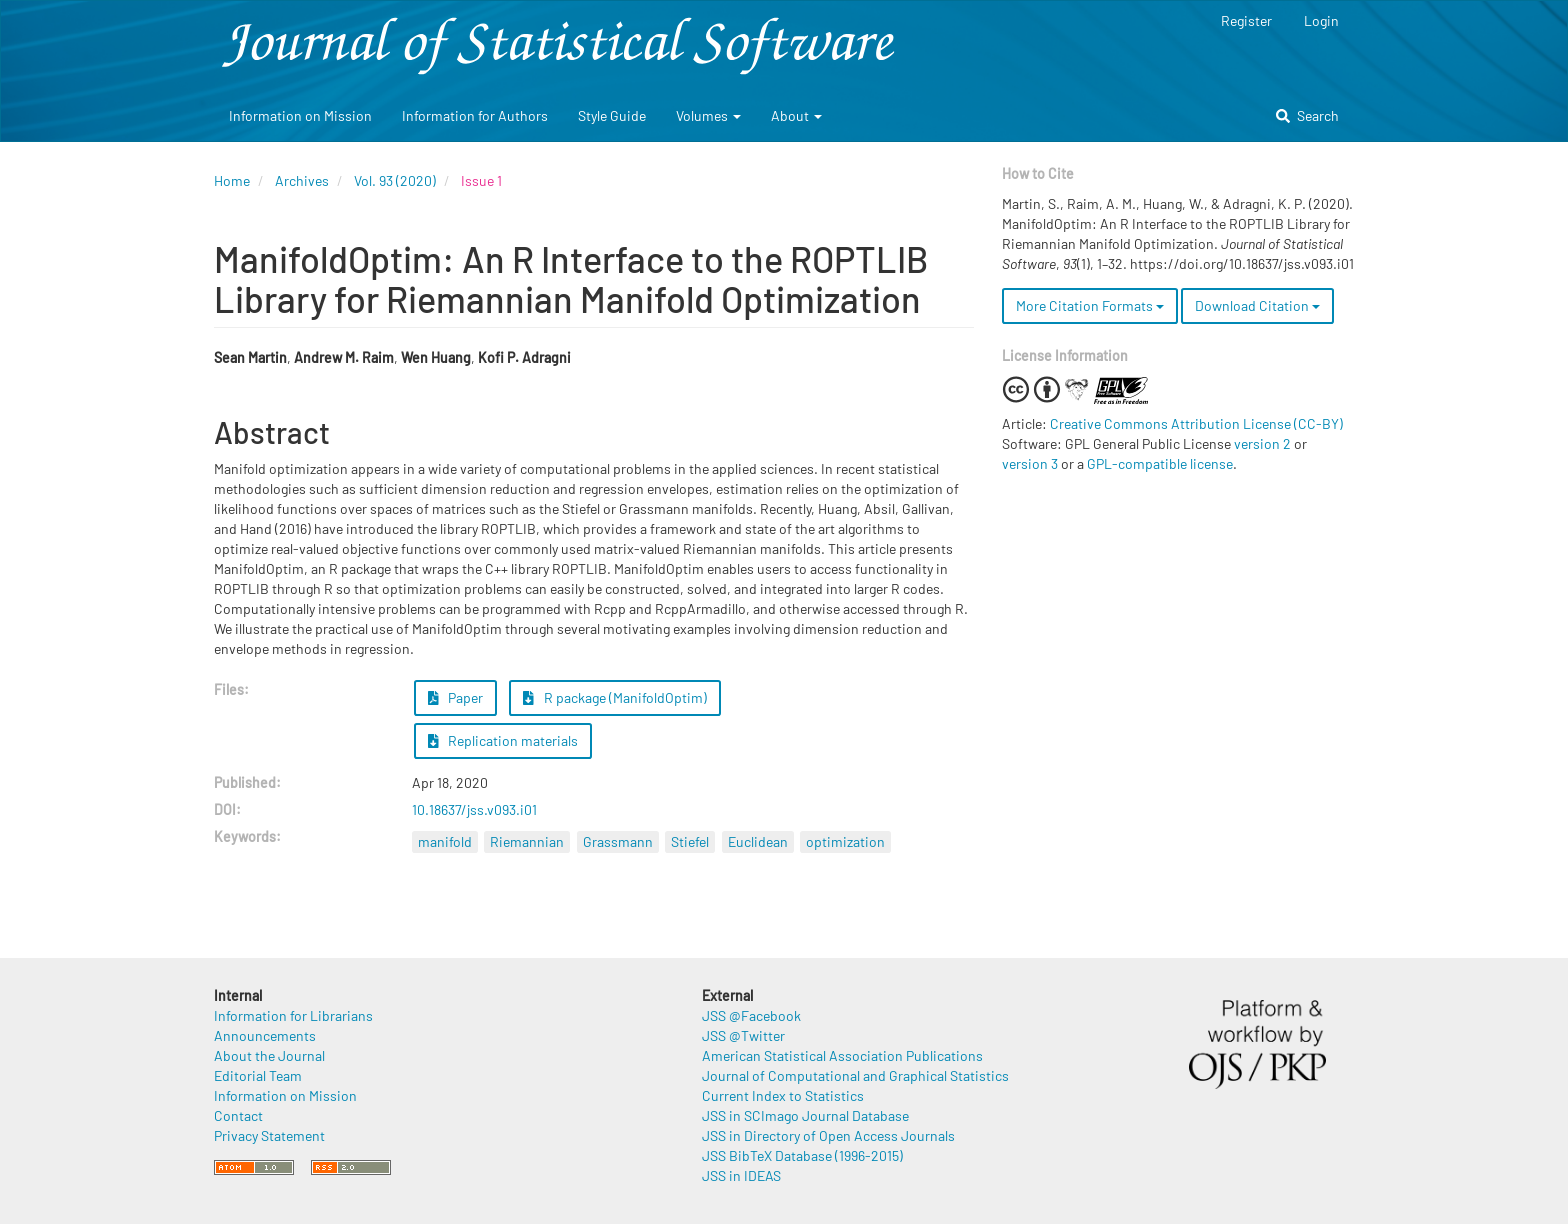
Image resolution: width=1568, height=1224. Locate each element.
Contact (238, 1115)
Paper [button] (456, 697)
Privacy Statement (269, 1135)
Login (1321, 20)
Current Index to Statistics (783, 1095)
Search (1307, 115)
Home (232, 180)
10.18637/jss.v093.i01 (474, 809)
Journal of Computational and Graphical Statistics (855, 1075)
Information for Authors (475, 115)
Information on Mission (300, 115)
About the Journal (269, 1055)
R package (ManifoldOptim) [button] (615, 697)
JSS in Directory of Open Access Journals (828, 1135)
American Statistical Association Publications (842, 1055)
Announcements (265, 1035)
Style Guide (612, 115)
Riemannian (527, 841)
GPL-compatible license (1160, 463)
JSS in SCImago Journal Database (805, 1115)
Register (1246, 20)
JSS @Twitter (743, 1035)
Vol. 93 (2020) (395, 180)
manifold (445, 841)
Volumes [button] (708, 115)
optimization (845, 841)
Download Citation (1257, 305)
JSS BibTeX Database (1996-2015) (802, 1155)
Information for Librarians (293, 1015)
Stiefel (690, 841)
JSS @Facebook (751, 1015)
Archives (302, 180)
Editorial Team (258, 1075)
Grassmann (618, 841)
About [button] (796, 115)
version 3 (1030, 463)
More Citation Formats (1090, 305)
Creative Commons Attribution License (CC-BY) (1196, 423)
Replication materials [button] (503, 740)
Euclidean (758, 841)
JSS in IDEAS (741, 1175)
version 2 (1262, 443)
